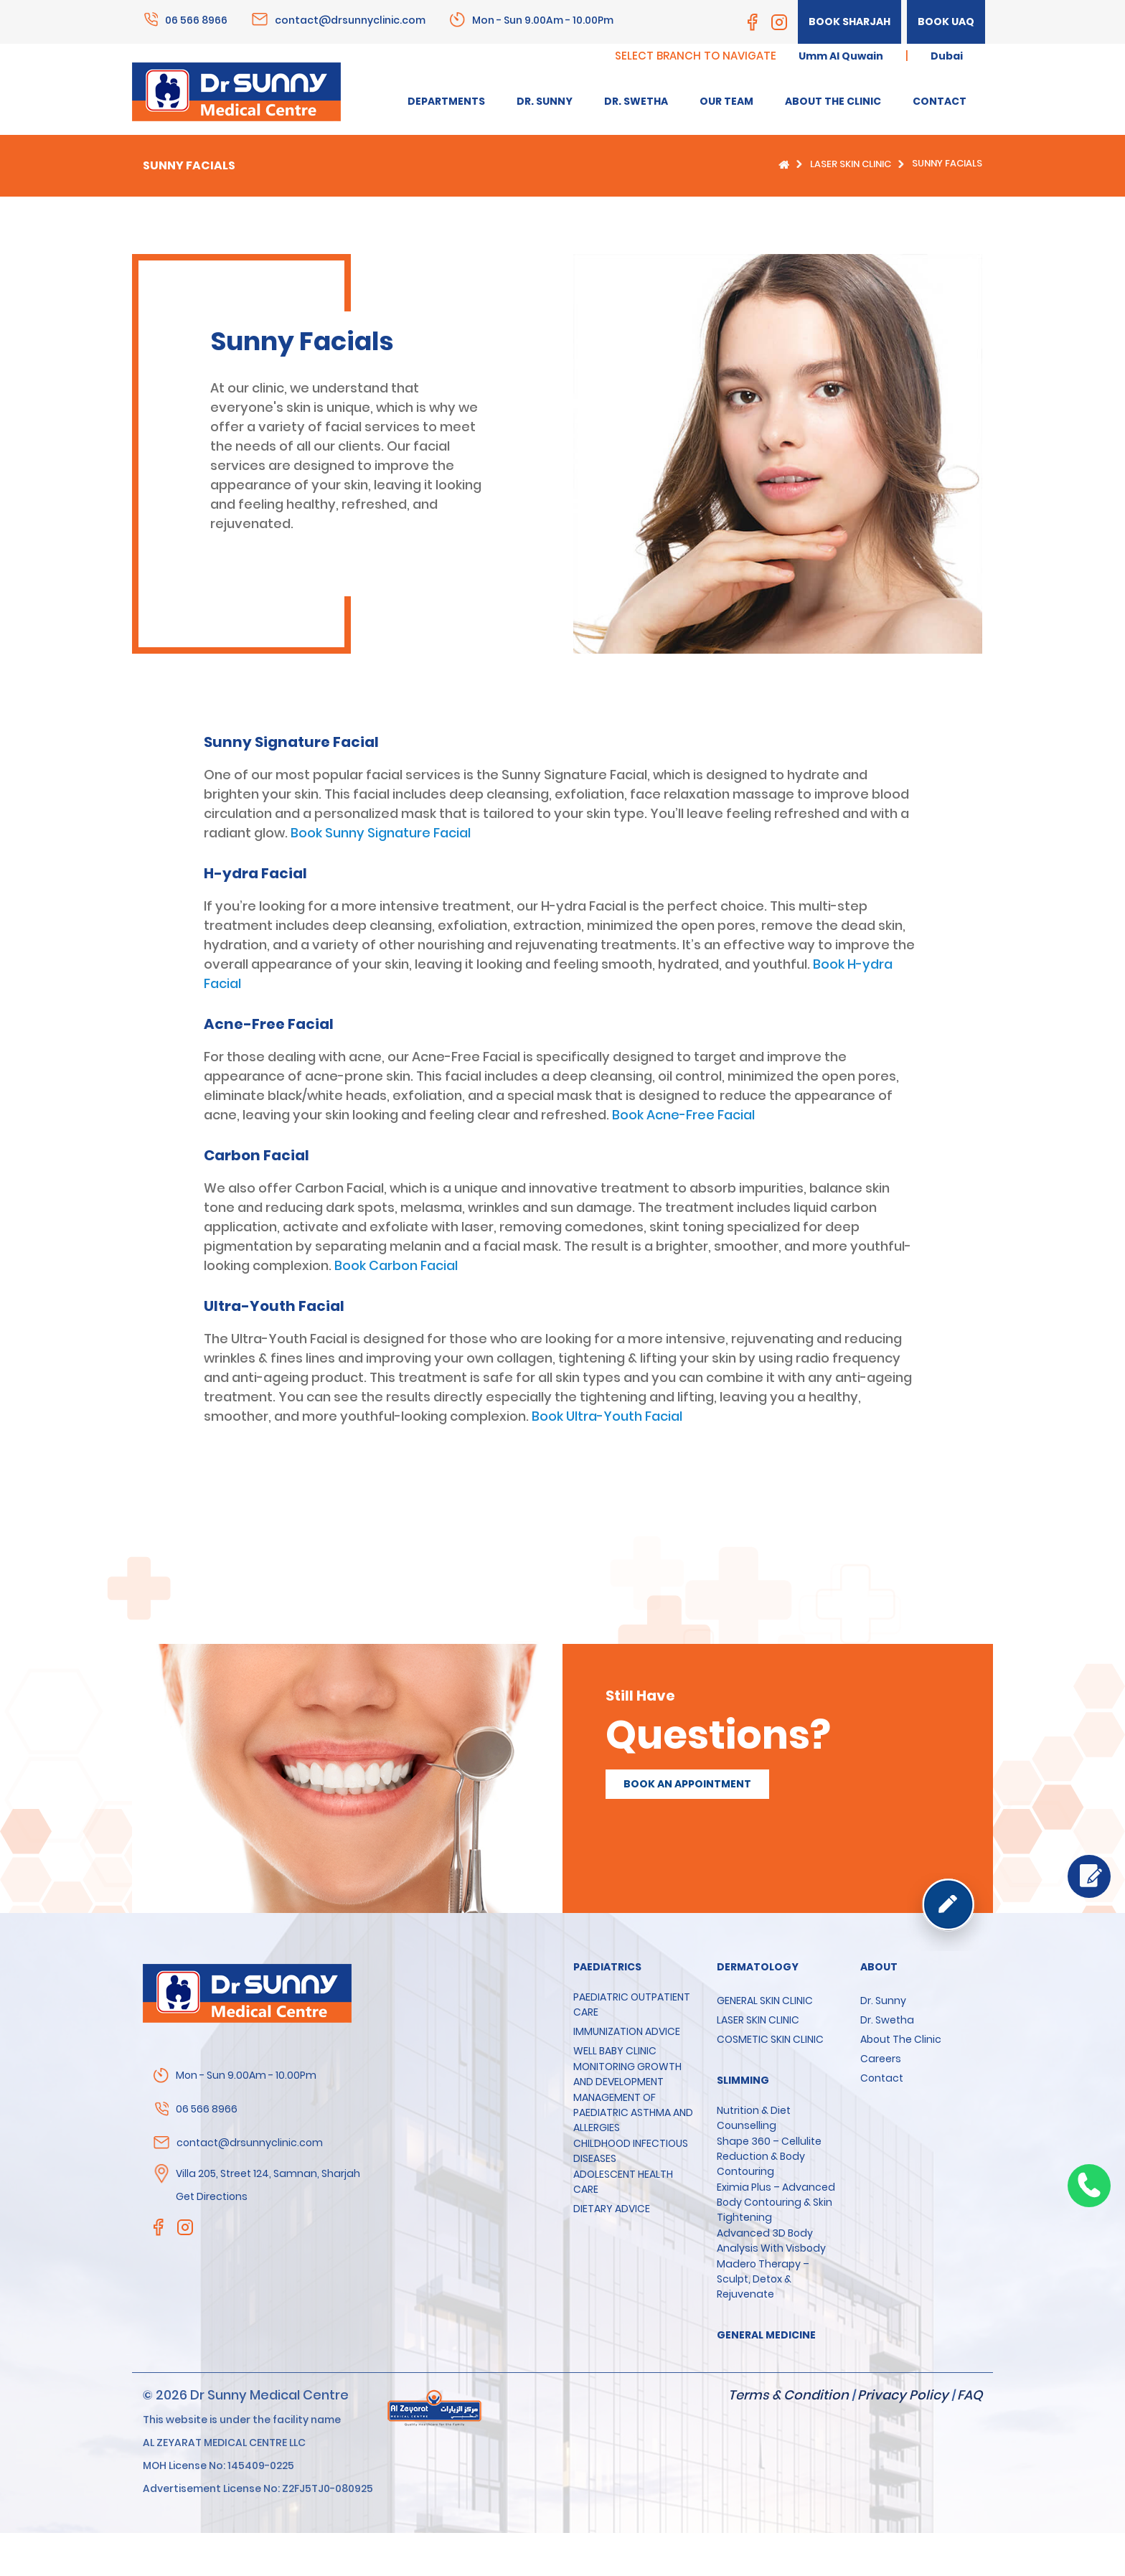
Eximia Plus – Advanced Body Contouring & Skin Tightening (776, 2202)
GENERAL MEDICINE (766, 2335)
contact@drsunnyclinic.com (350, 19)
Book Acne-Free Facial (683, 1115)
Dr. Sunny (883, 2000)
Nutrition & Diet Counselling (754, 2118)
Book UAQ (946, 21)
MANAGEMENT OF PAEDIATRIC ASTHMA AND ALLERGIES (633, 2112)
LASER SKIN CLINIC (850, 164)
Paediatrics (607, 1967)
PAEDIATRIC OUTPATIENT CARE (631, 2004)
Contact (881, 2078)
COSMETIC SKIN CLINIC (770, 2039)
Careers (880, 2058)
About (879, 1967)
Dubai (947, 56)
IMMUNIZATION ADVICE (626, 2031)
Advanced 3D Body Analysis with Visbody (771, 2240)
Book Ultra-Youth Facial (607, 1416)
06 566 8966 (196, 19)
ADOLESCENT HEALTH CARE (623, 2181)
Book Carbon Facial (396, 1265)
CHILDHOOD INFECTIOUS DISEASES (630, 2151)
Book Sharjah (849, 21)
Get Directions (212, 2196)
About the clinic (900, 2039)
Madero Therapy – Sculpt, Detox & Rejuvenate (763, 2279)
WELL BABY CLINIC (614, 2051)
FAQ (969, 2395)
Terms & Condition (788, 2395)
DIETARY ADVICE (611, 2208)
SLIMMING (743, 2080)
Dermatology (758, 1967)
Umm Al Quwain (841, 56)
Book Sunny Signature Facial (381, 833)
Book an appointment (687, 1784)
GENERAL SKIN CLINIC (765, 2000)
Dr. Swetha (887, 2020)
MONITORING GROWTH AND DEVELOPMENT (627, 2074)
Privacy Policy (903, 2395)
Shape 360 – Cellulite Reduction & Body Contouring (769, 2156)
